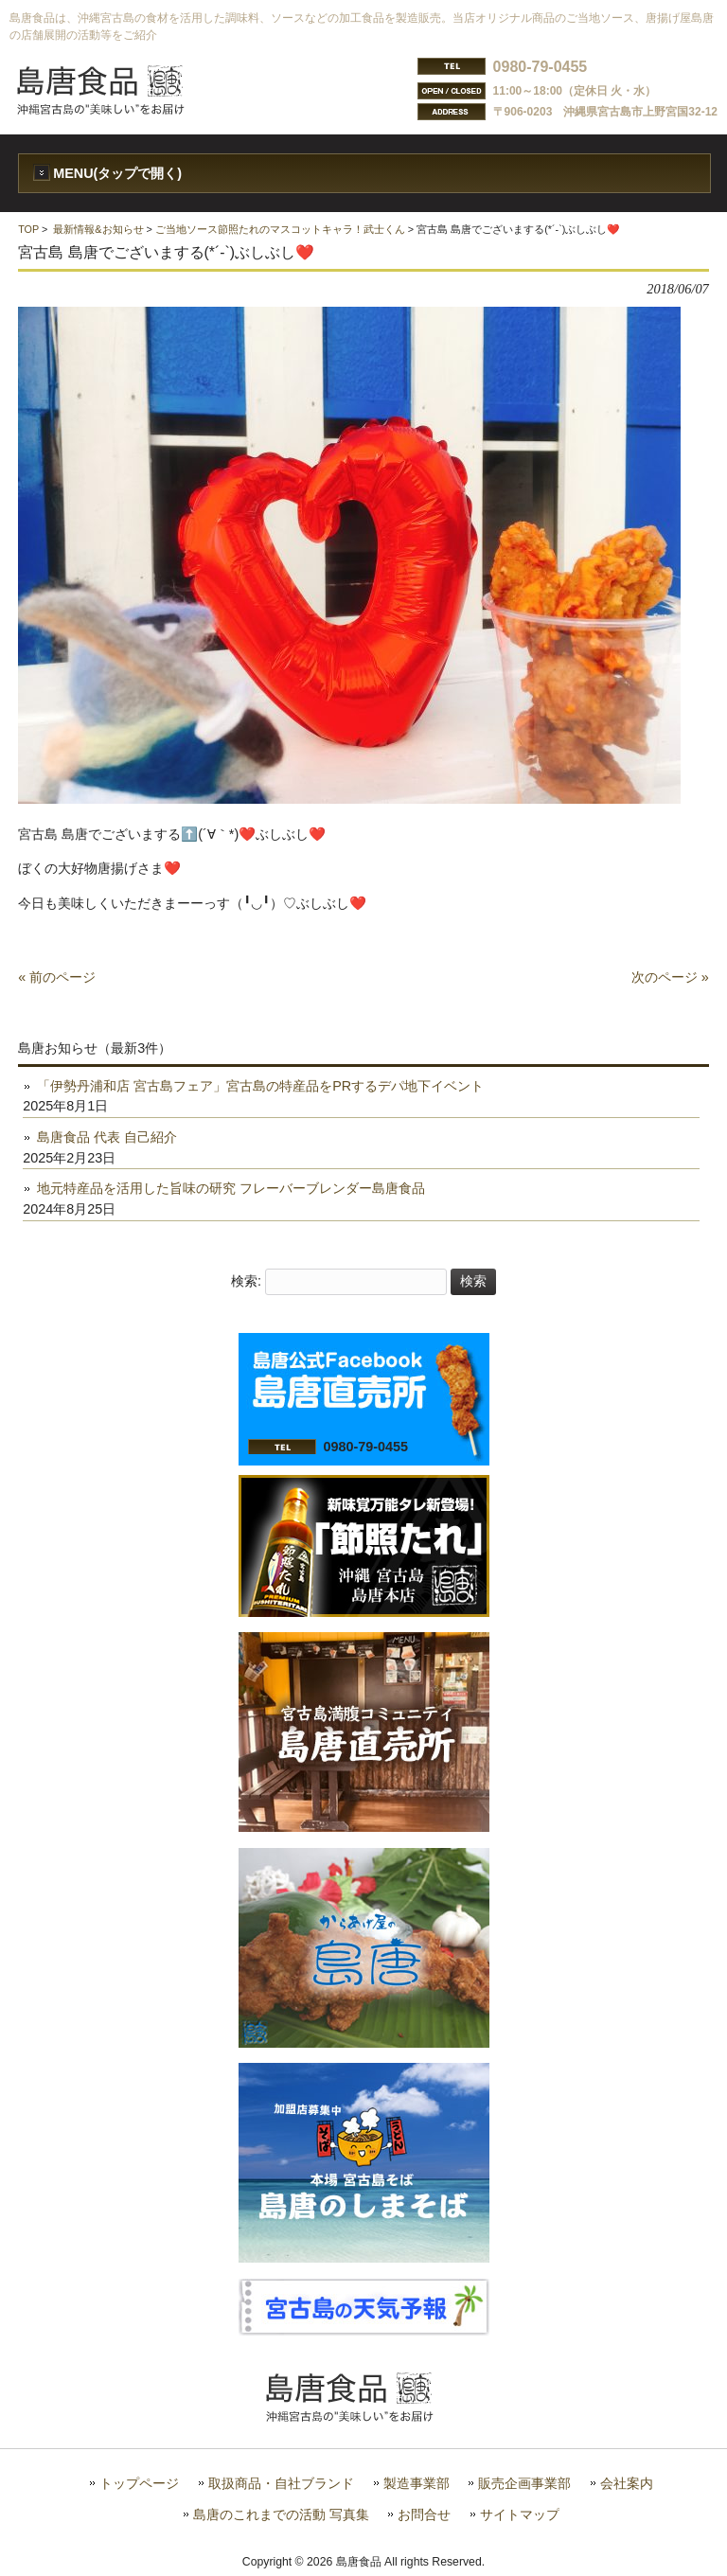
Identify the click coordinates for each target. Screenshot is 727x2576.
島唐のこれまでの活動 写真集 (281, 2515)
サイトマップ (519, 2515)
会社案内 (626, 2484)
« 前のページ (57, 977)
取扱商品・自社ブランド (281, 2484)
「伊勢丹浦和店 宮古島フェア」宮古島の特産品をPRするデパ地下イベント (260, 1085)
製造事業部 (416, 2484)
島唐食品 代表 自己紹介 (107, 1137)
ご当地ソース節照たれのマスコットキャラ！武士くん (280, 229)
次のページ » (670, 977)
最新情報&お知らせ (98, 229)
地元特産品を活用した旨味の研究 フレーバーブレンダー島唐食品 (231, 1188)
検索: (246, 1280)
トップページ (139, 2484)
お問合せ (424, 2515)
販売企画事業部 (524, 2484)
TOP (28, 229)
